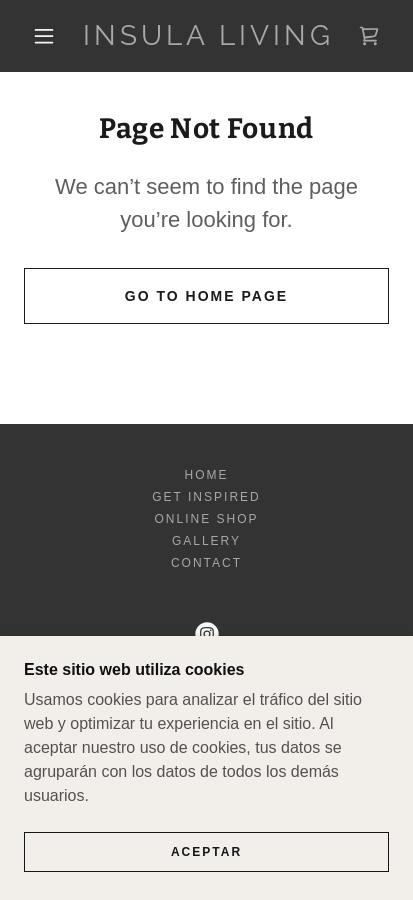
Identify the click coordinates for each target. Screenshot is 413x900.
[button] (44, 36)
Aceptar (206, 866)
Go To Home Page (206, 296)
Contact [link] (206, 563)
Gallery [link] (206, 541)
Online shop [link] (206, 519)
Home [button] (206, 475)
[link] (208, 36)
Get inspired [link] (206, 497)
